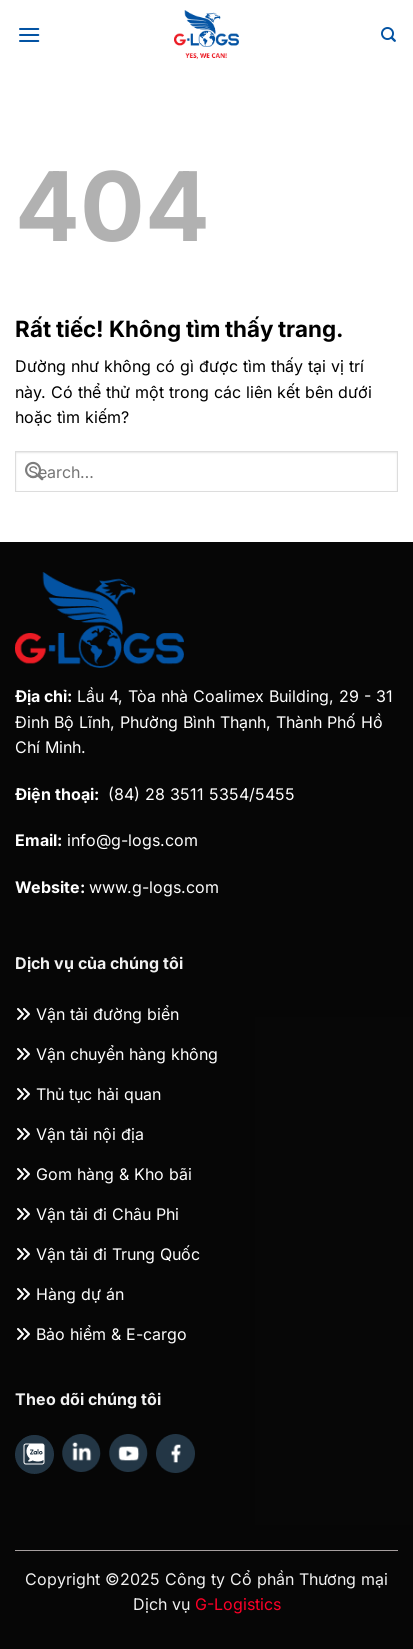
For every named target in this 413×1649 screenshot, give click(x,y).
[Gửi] (34, 471)
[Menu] (29, 34)
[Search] (388, 35)
